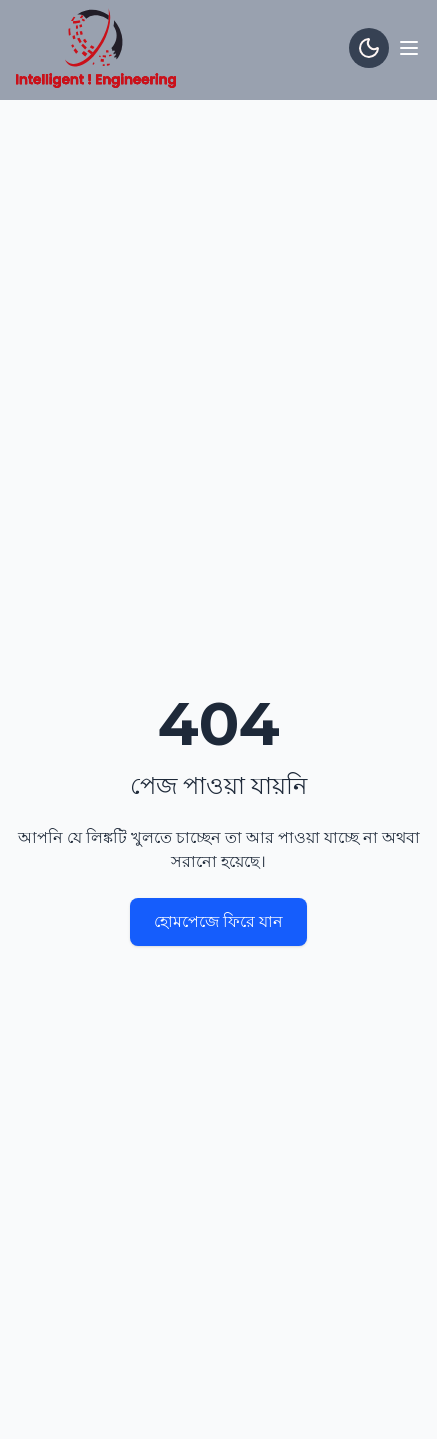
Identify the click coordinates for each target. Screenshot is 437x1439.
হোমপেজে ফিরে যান (218, 921)
